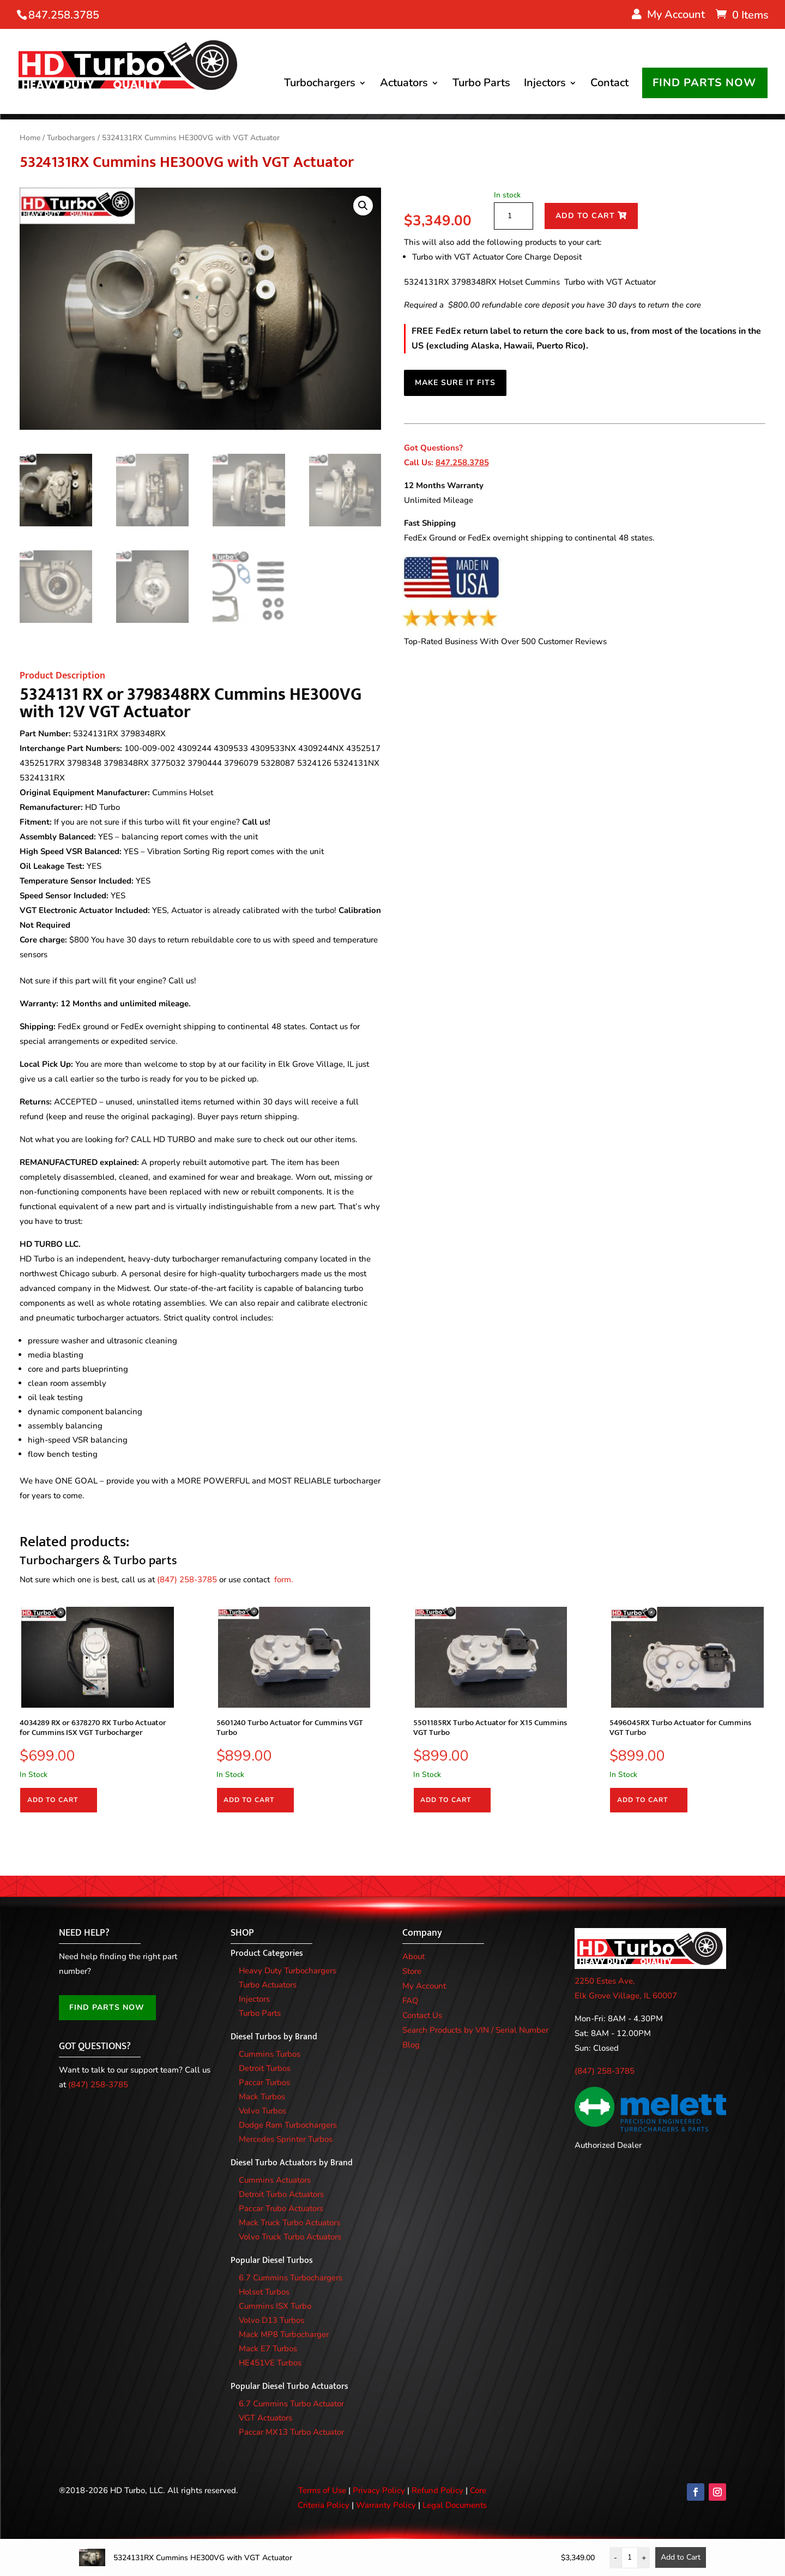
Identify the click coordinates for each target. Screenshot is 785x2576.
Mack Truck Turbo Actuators (289, 2215)
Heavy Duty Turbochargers (287, 1963)
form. (283, 1579)
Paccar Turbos (264, 2075)
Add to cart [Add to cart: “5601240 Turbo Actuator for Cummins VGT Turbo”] (257, 1802)
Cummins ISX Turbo (275, 2298)
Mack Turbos (262, 2089)
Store (411, 1964)
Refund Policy (437, 2483)
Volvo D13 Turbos (271, 2313)
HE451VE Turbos (270, 2355)
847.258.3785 (63, 15)
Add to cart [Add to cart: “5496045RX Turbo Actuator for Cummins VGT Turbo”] (650, 1802)
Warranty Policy (386, 2498)
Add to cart (585, 216)
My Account (424, 1978)
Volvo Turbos (262, 2103)
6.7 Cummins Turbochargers (290, 2270)
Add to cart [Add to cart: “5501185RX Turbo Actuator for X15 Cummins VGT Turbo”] (454, 1802)
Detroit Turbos (265, 2061)
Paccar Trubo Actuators (281, 2201)
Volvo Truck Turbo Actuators (290, 2229)
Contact (609, 87)
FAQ (410, 1993)
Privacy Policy (379, 2483)
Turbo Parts (481, 87)
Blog (411, 2037)
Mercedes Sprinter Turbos (286, 2132)
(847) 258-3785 (187, 1579)
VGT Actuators (265, 2410)
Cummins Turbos (269, 2046)
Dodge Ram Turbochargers (288, 2117)
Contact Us (422, 2008)
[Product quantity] (513, 216)
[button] (363, 205)
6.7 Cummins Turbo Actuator (291, 2396)
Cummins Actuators (275, 2172)
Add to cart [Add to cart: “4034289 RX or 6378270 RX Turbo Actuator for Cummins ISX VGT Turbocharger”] (60, 1802)
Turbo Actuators (268, 1977)
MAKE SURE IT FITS (455, 382)
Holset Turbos (264, 2284)
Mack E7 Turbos (268, 2341)
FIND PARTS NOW (704, 86)
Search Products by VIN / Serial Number (475, 2022)
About (413, 1949)
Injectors (545, 87)
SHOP (242, 1926)
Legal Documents (454, 2498)
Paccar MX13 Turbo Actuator (291, 2424)
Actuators (404, 87)
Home (30, 138)
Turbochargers (319, 87)
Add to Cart (681, 2557)
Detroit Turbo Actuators (281, 2187)
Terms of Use (322, 2483)
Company (422, 1926)
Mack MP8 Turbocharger (284, 2327)
